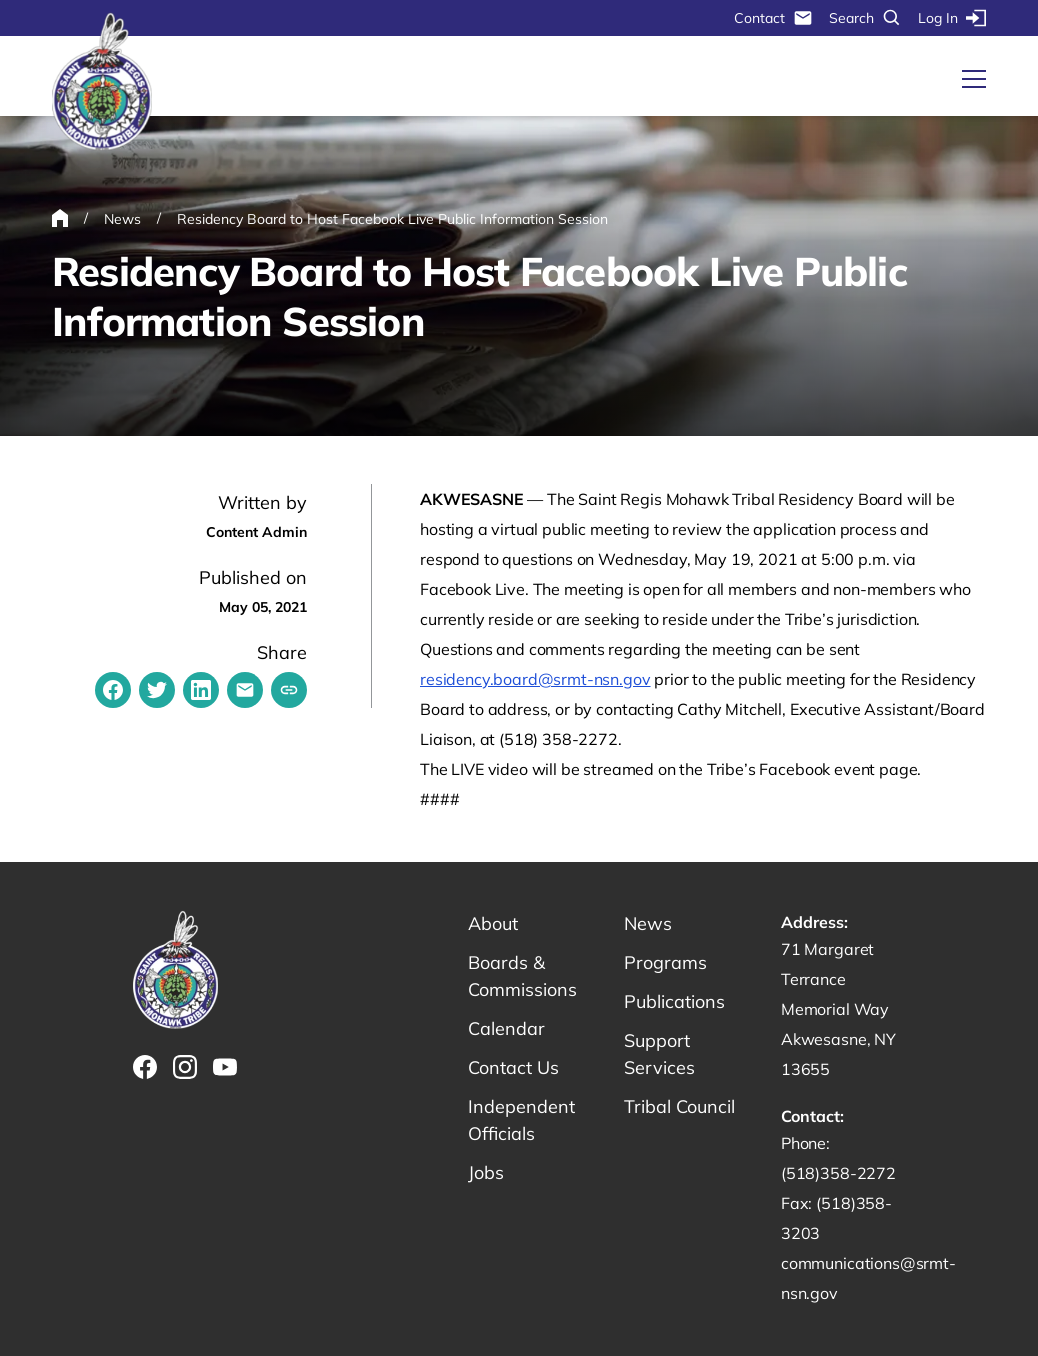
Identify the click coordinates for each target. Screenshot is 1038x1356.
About (493, 923)
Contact (773, 18)
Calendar (506, 1028)
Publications (674, 1001)
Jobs (486, 1172)
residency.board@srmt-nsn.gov (535, 679)
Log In (952, 18)
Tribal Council (679, 1106)
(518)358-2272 (838, 1173)
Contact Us (513, 1067)
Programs (665, 962)
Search (865, 18)
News (648, 923)
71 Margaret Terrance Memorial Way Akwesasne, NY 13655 (838, 1009)
